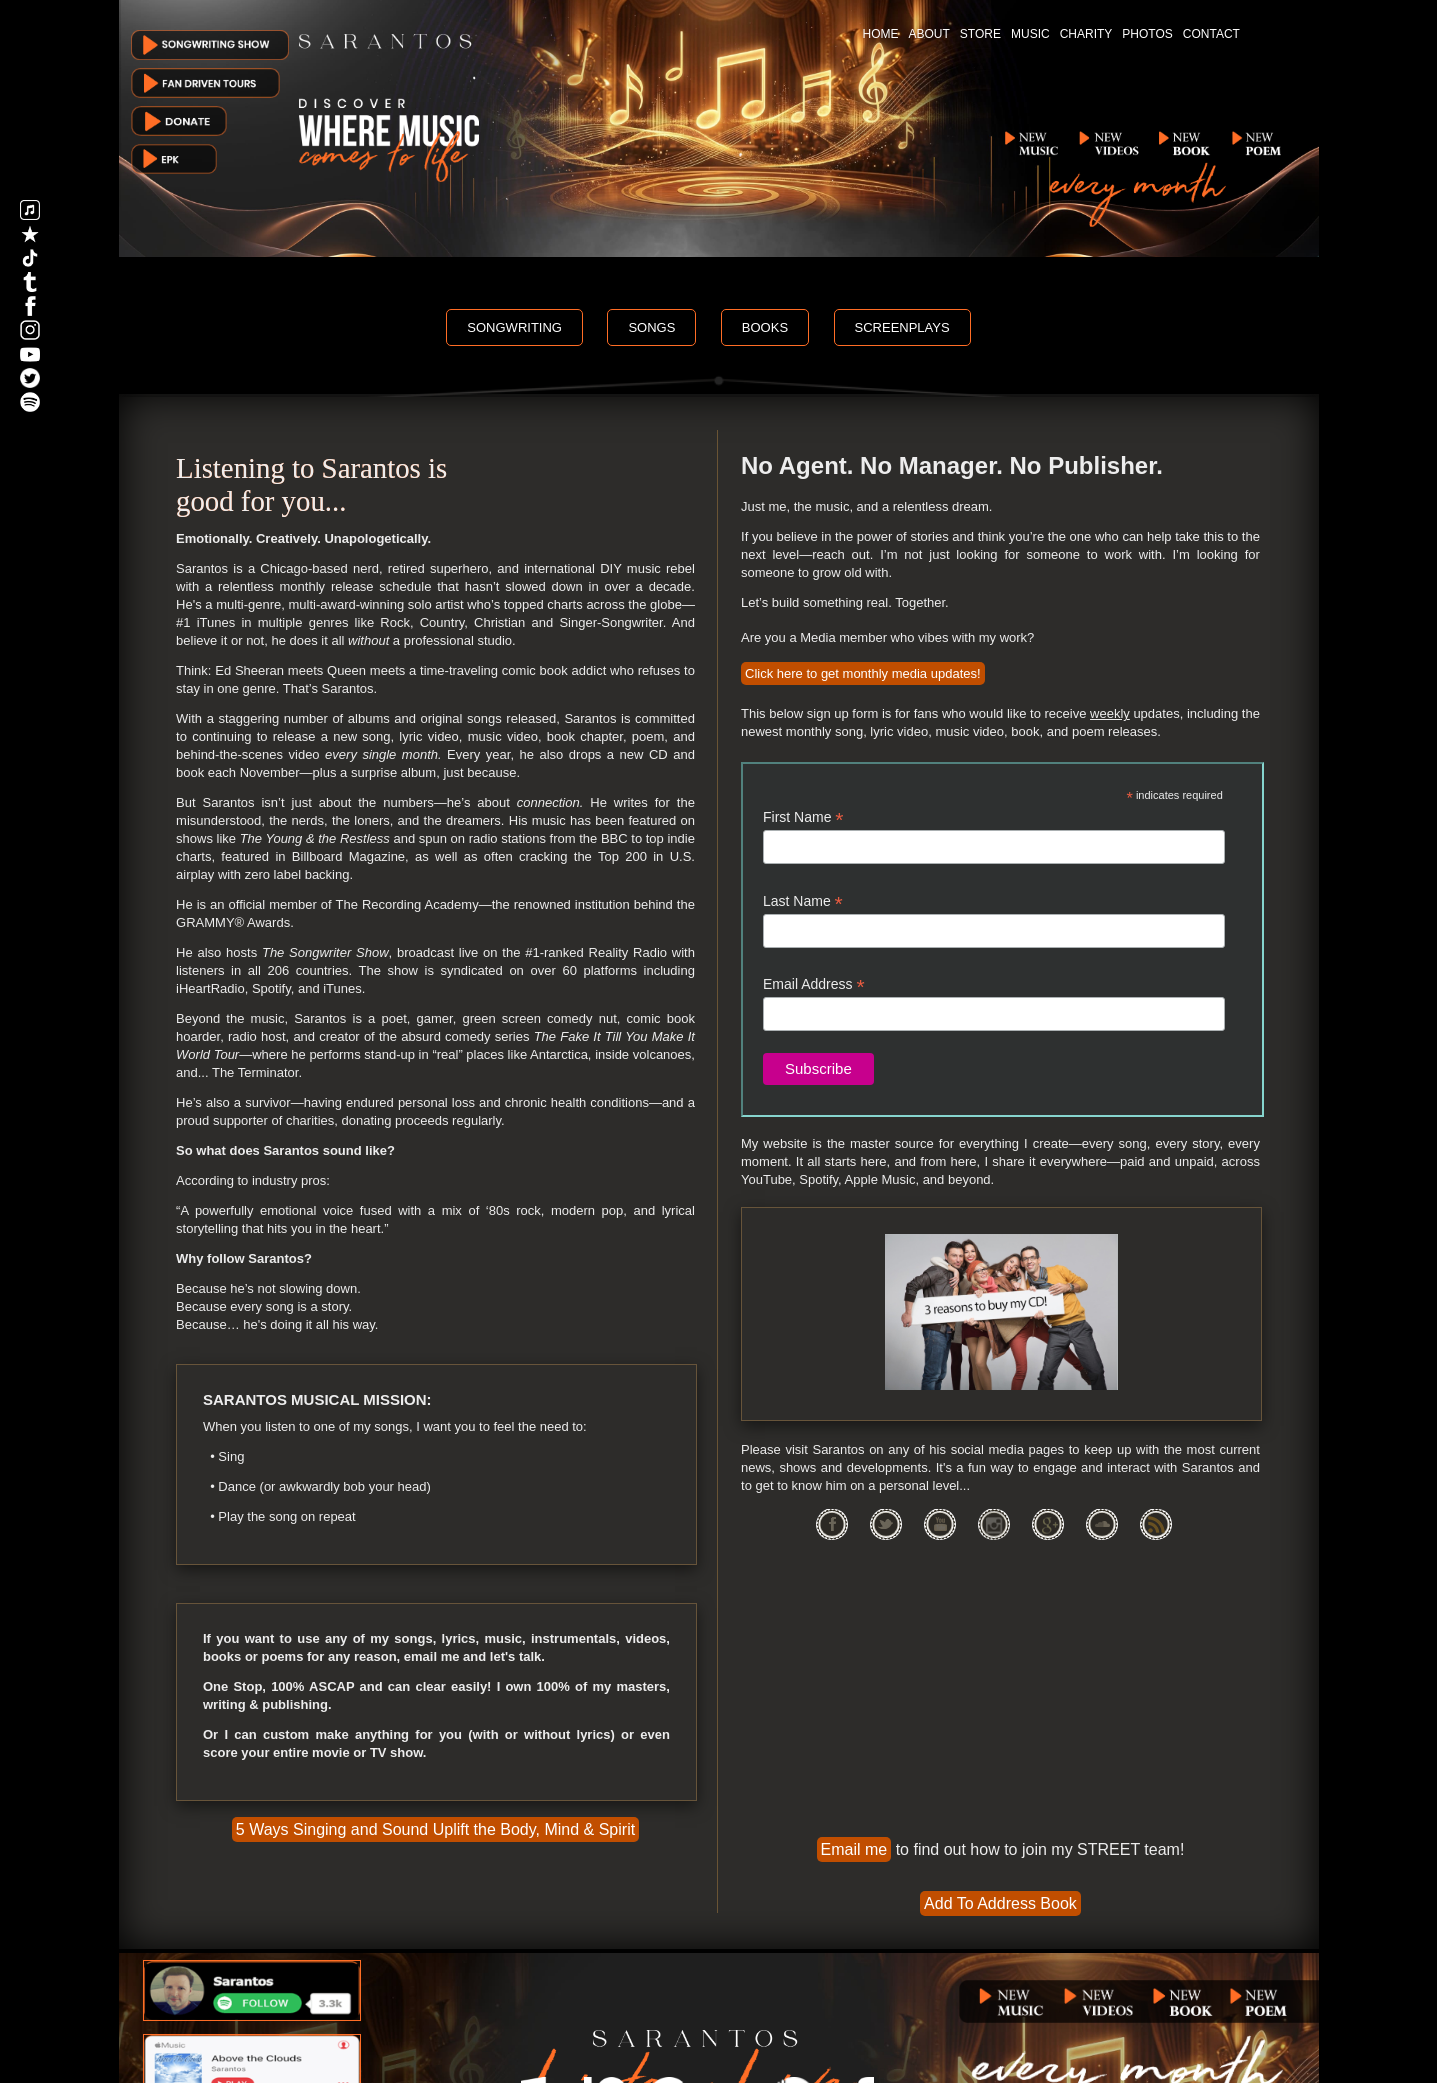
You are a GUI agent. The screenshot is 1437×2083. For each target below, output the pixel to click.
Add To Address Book (1000, 1903)
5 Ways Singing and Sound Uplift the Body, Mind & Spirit (435, 1829)
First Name (803, 817)
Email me (854, 1849)
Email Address (814, 984)
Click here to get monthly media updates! (863, 673)
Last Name (803, 901)
